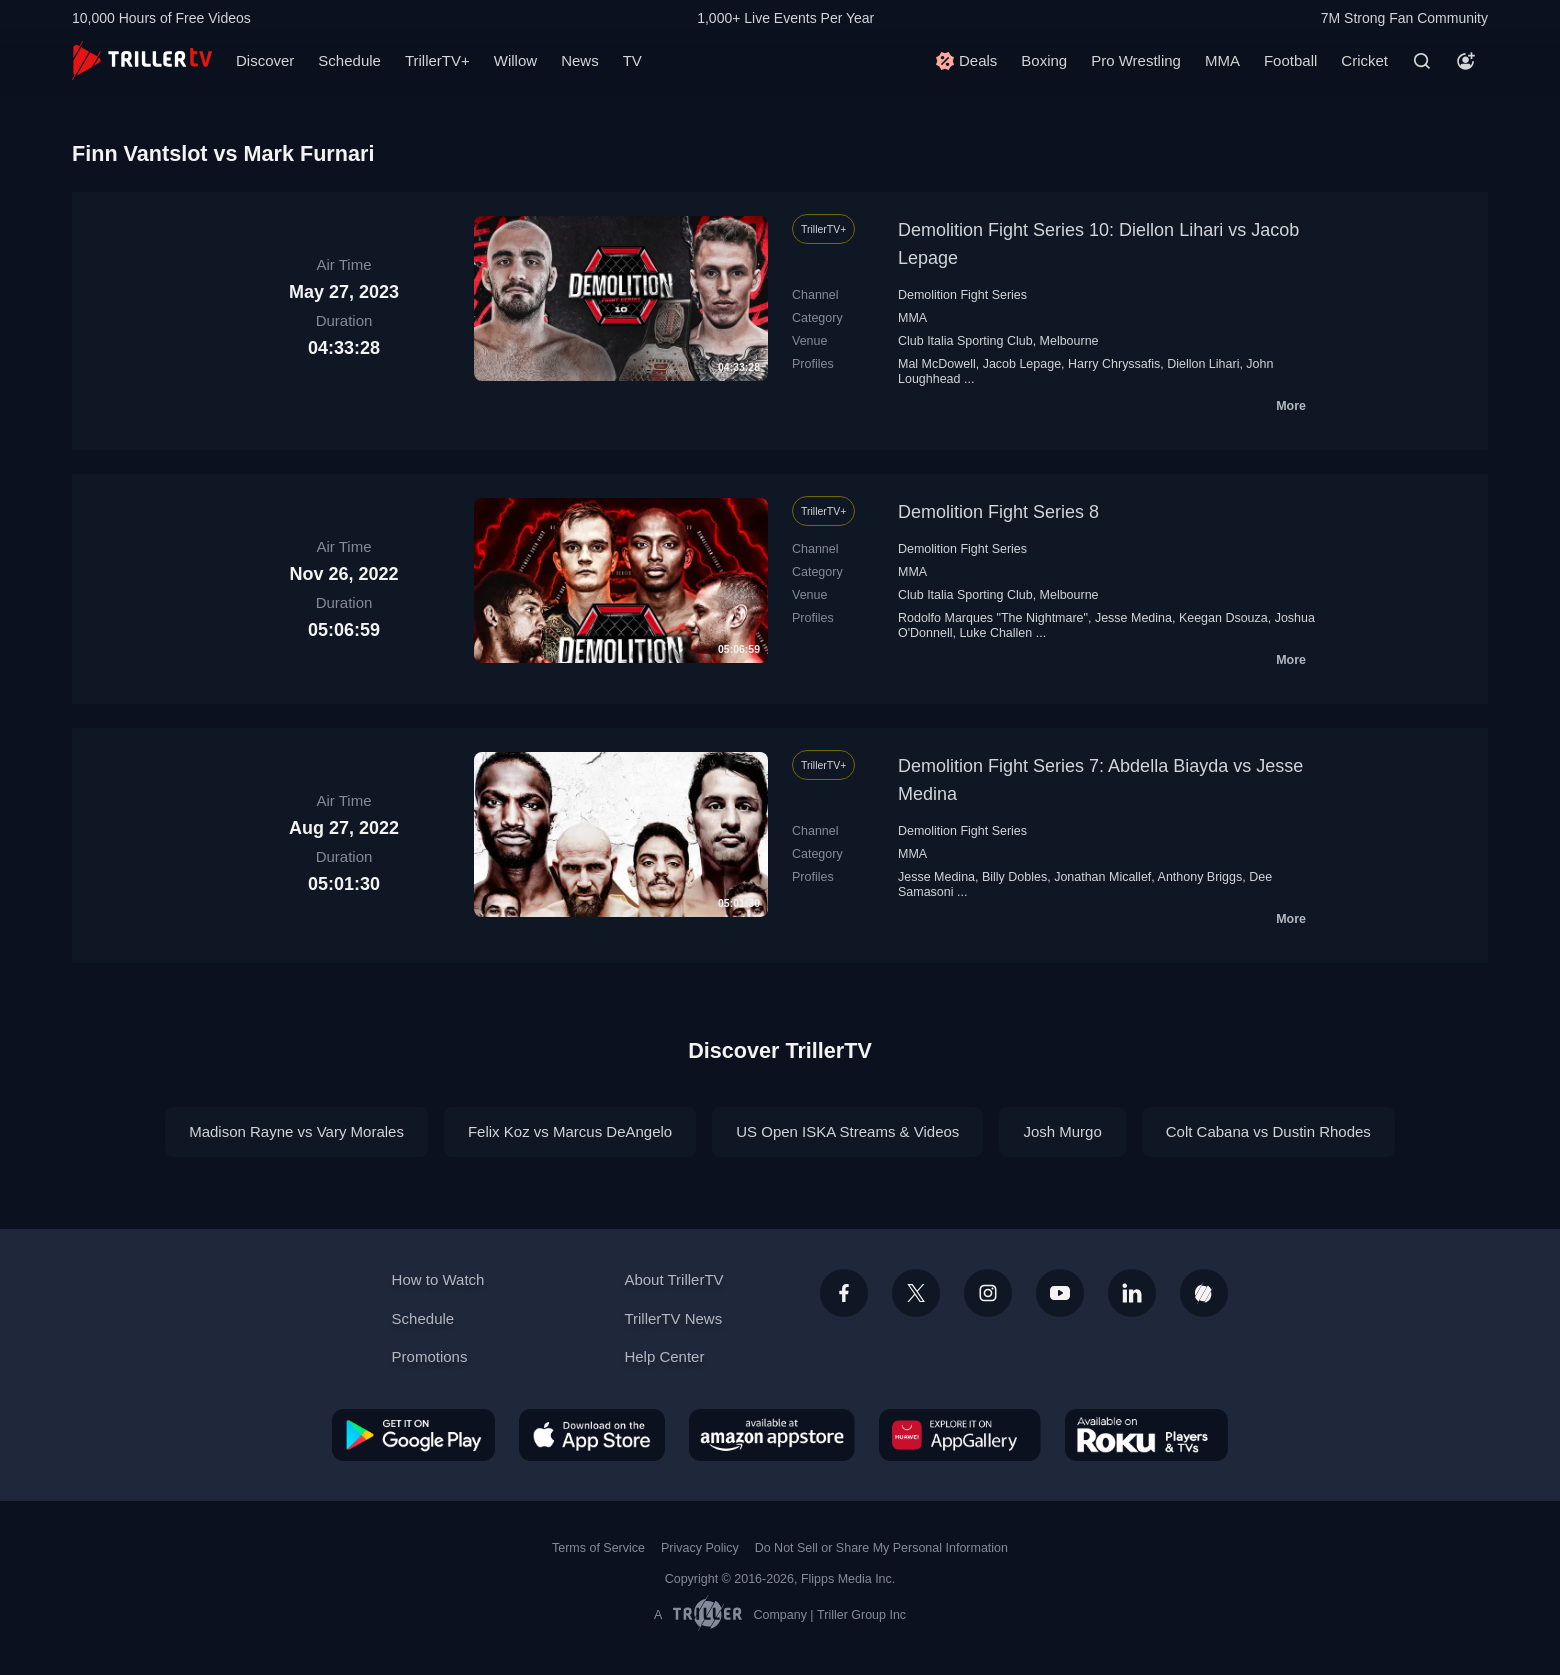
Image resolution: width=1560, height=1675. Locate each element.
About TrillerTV (673, 1279)
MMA (1222, 60)
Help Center (664, 1356)
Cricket (1364, 60)
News (580, 60)
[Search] (1422, 61)
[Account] (1466, 61)
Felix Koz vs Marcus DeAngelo (570, 1131)
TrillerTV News (673, 1318)
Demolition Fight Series (962, 295)
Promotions (430, 1356)
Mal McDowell (937, 364)
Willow (515, 60)
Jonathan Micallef (1102, 877)
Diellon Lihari (1203, 364)
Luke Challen (995, 633)
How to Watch (438, 1279)
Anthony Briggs (1200, 877)
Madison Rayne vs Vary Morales (296, 1131)
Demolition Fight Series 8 (998, 512)
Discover (265, 60)
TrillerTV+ (437, 60)
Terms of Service (598, 1548)
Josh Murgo (1062, 1131)
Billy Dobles (1014, 877)
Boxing (1044, 60)
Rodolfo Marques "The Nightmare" (993, 618)
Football (1290, 60)
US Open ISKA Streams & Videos (847, 1131)
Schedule (349, 60)
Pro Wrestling (1136, 60)
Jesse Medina (1133, 618)
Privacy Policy (700, 1548)
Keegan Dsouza (1223, 618)
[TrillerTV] (142, 60)
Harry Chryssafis (1114, 364)
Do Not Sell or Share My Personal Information (881, 1548)
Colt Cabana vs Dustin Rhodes (1268, 1131)
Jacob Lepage (1022, 364)
